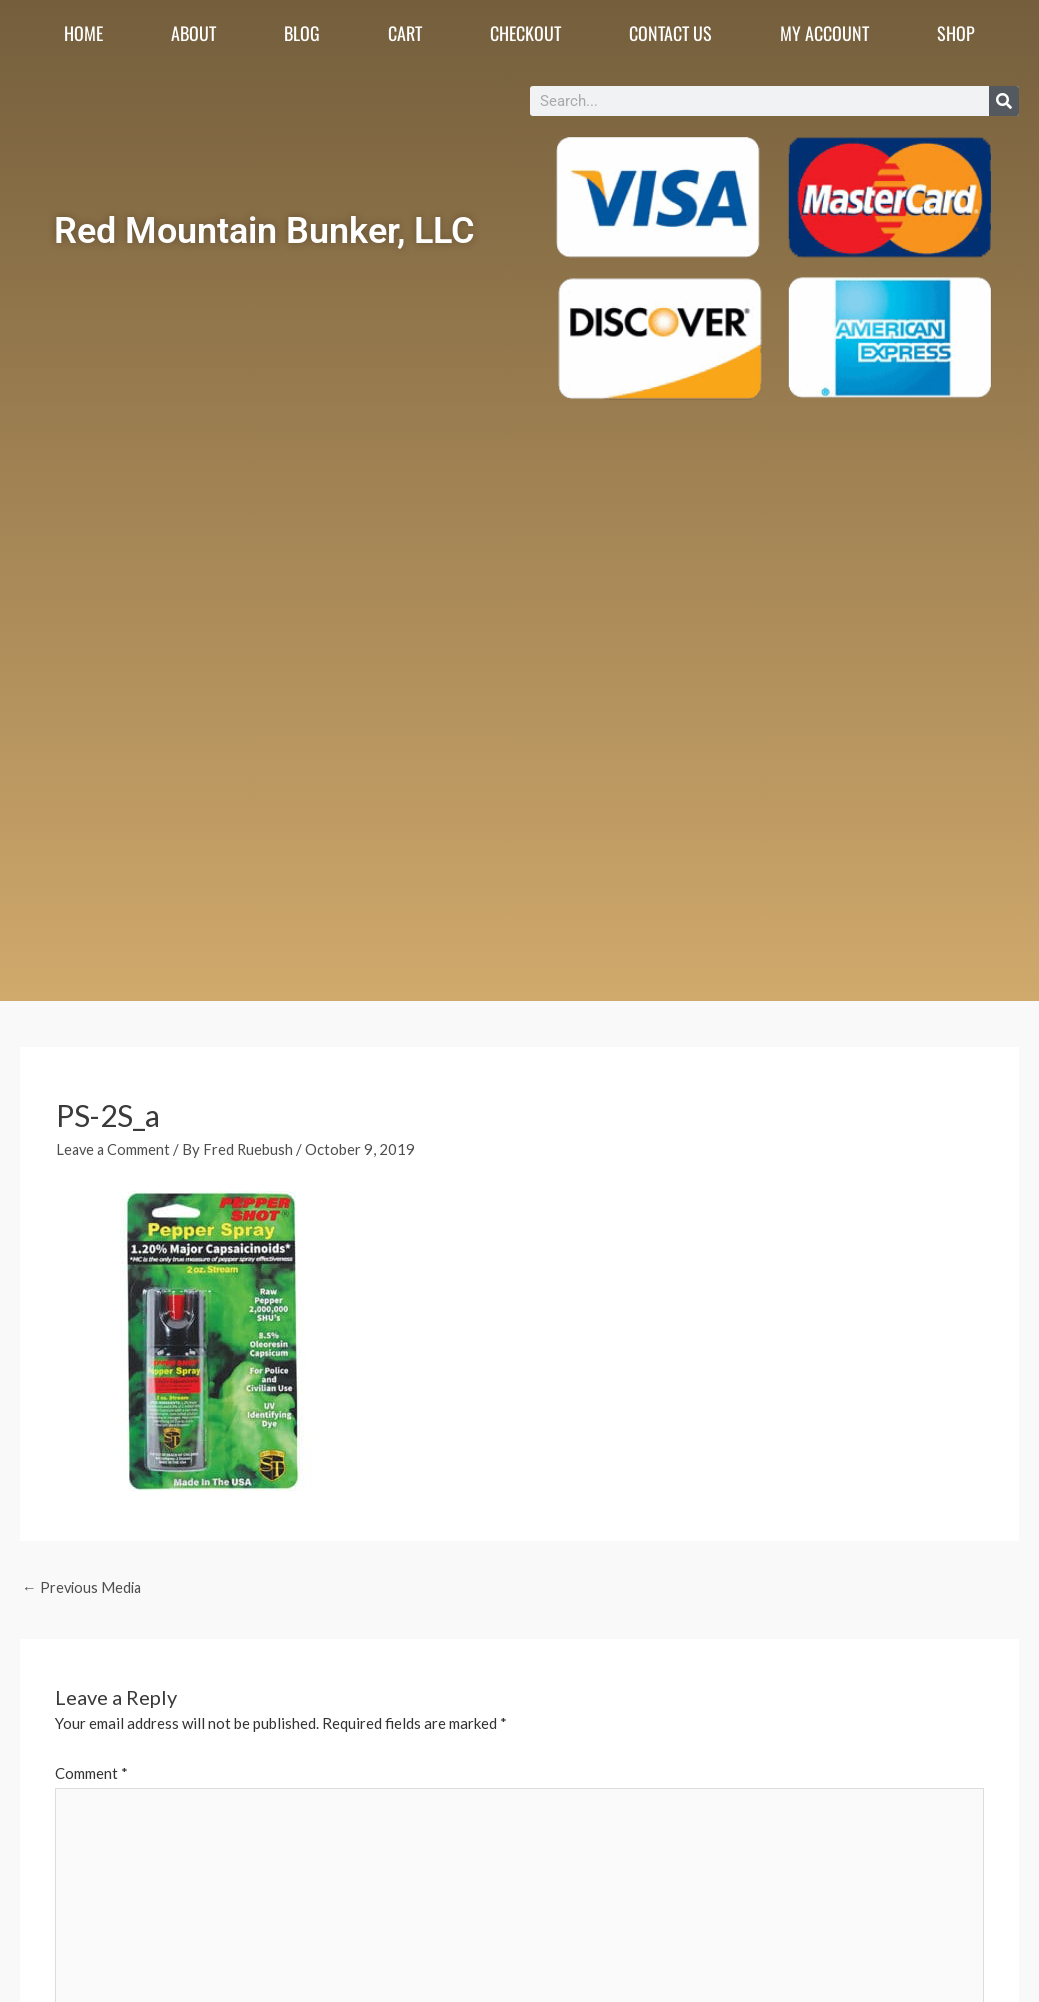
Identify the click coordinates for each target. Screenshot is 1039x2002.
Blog (302, 33)
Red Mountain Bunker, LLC (265, 228)
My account (824, 33)
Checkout (525, 33)
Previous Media (83, 1588)
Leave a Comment (114, 1149)
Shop (956, 33)
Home (83, 33)
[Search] (1004, 101)
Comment (91, 1774)
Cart (405, 33)
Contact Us (670, 33)
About (193, 33)
